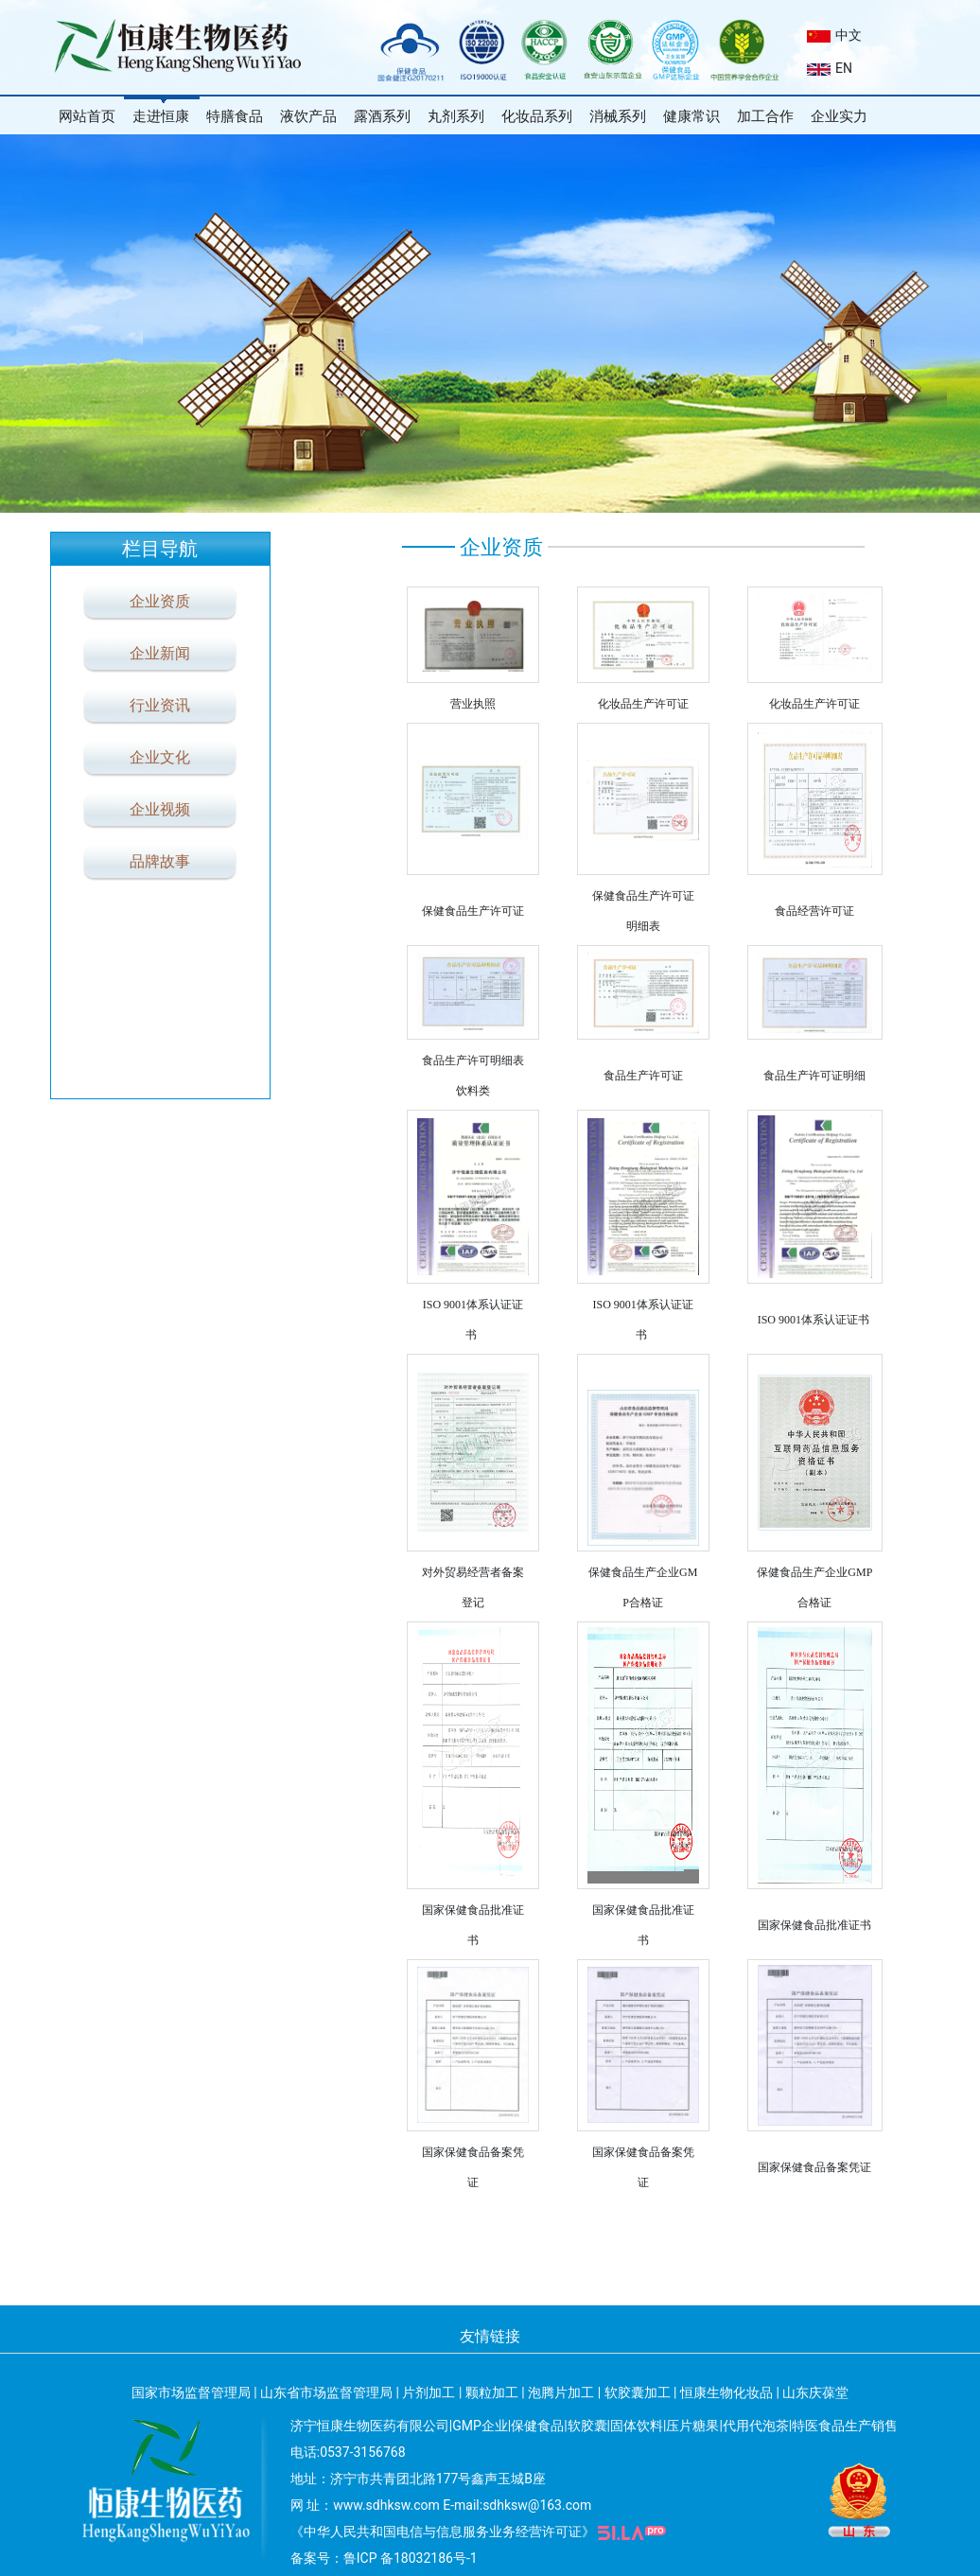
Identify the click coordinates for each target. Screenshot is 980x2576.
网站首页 (87, 116)
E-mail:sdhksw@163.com (517, 2505)
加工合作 (765, 116)
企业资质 (160, 601)
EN (829, 68)
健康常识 (691, 116)
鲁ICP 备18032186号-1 (410, 2558)
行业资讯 (160, 705)
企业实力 (839, 116)
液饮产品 (308, 116)
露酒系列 (382, 116)
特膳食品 (234, 116)
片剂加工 (428, 2392)
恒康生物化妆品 (726, 2392)
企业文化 (160, 757)
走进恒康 (160, 116)
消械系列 (617, 116)
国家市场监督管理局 (191, 2392)
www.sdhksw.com (386, 2505)
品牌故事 (160, 861)
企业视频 (160, 809)
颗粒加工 (491, 2392)
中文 (834, 35)
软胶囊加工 (637, 2392)
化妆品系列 (536, 116)
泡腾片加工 (561, 2392)
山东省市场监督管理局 (326, 2392)
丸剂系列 (456, 116)
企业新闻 (160, 653)
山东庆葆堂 (815, 2392)
